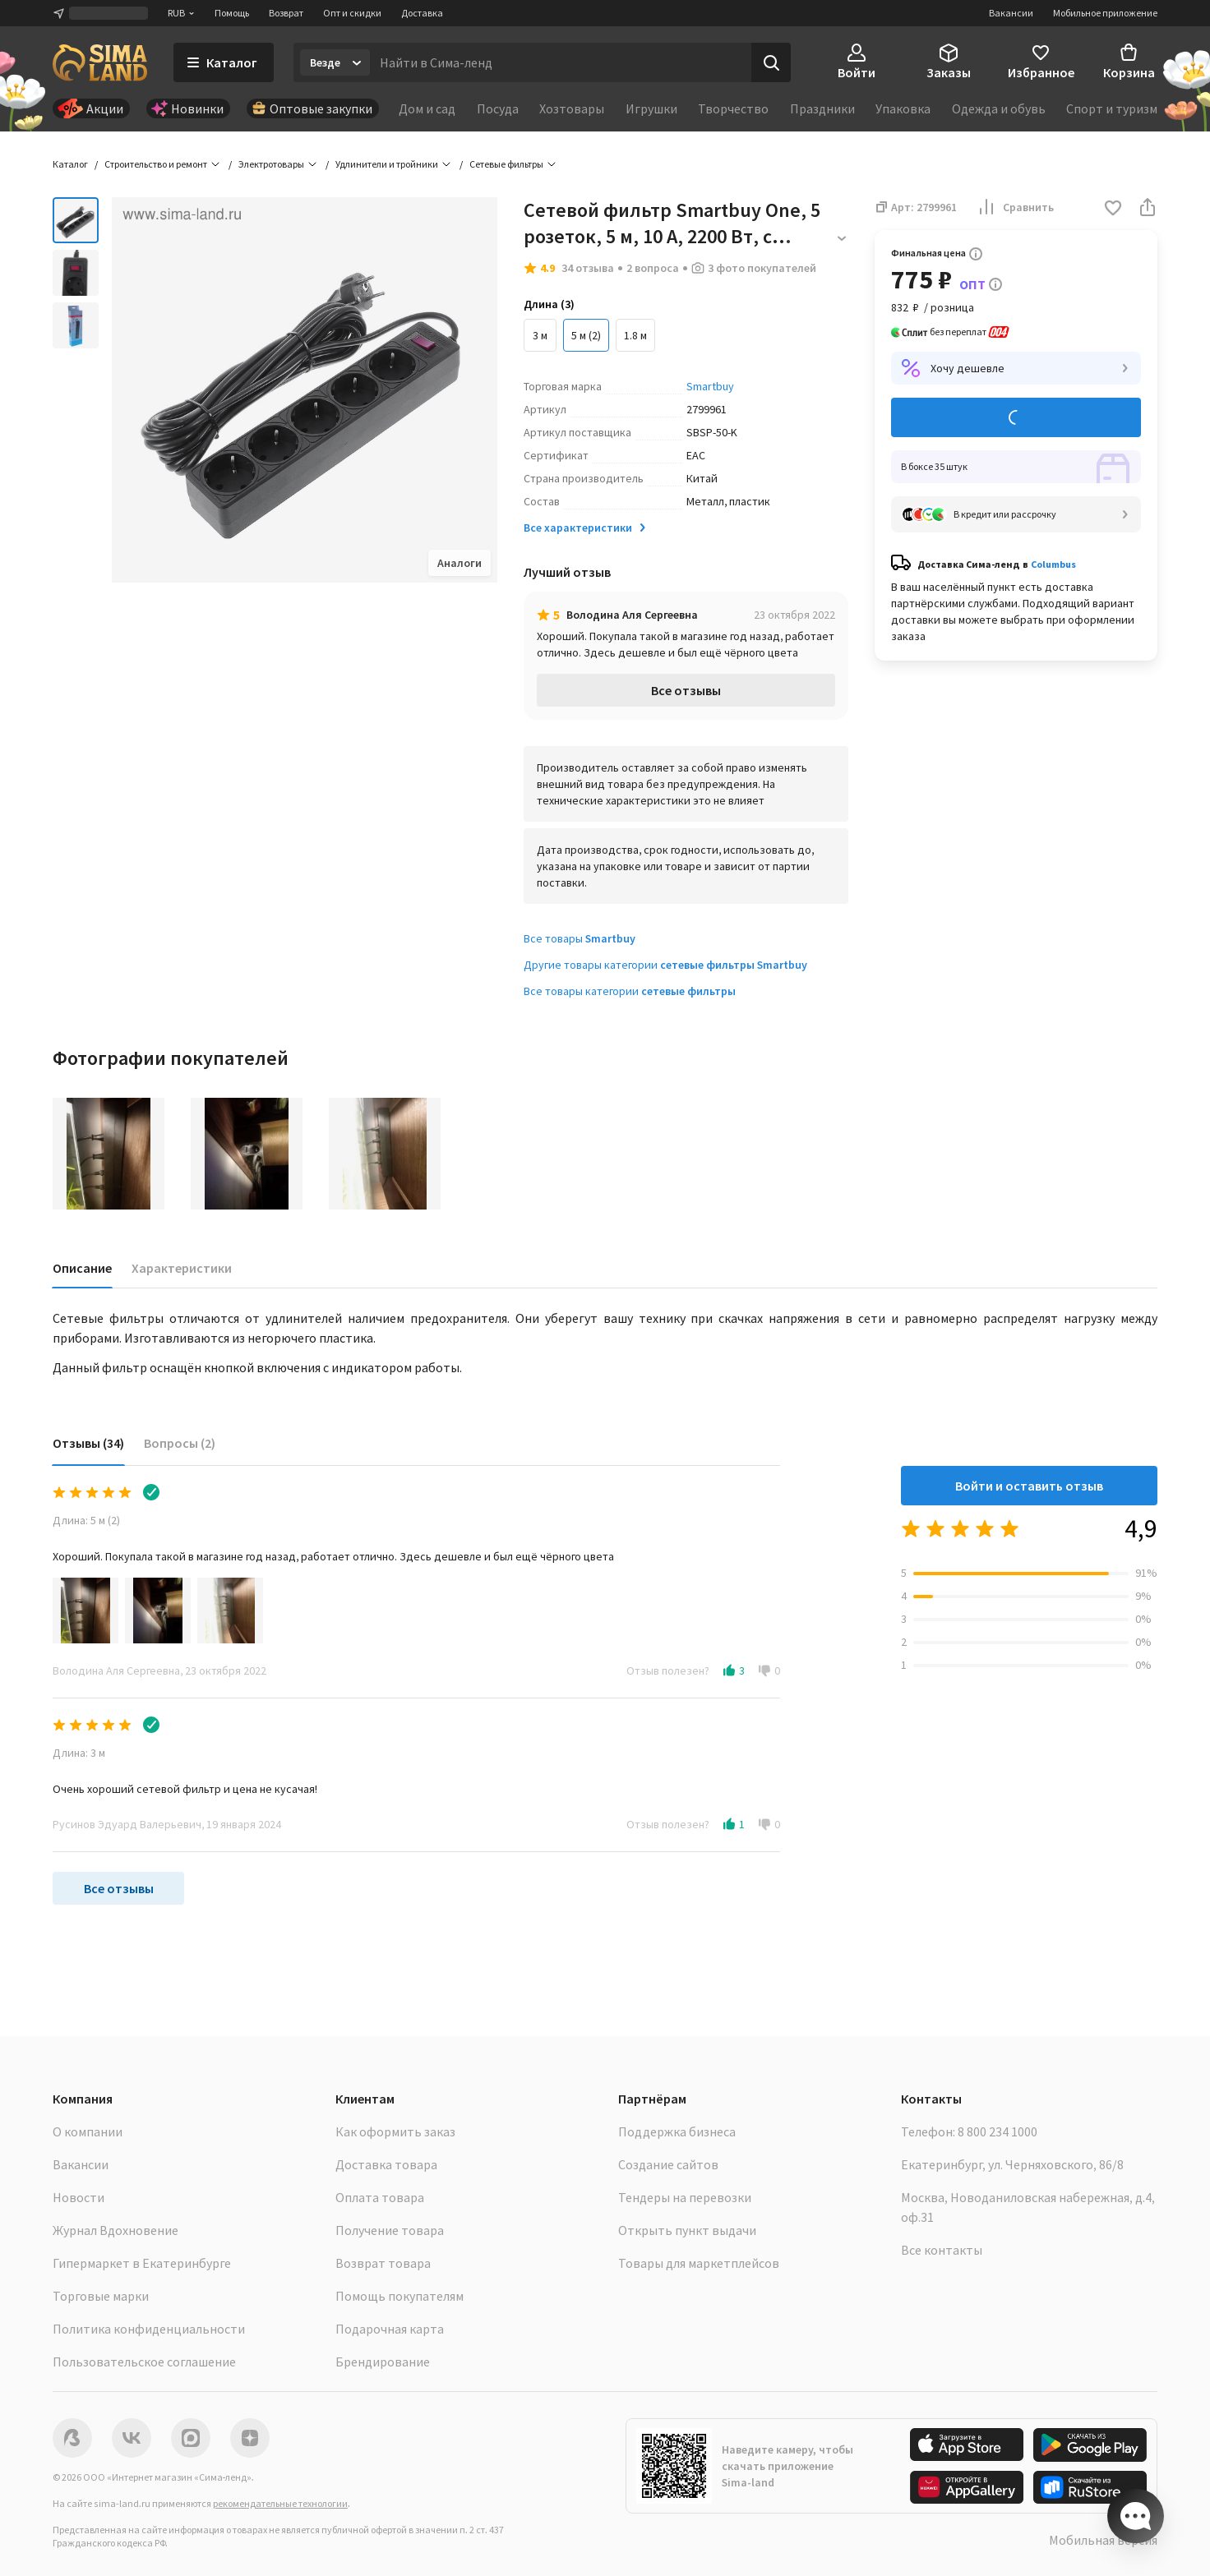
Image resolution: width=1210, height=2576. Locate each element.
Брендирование (382, 2361)
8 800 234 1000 (997, 2131)
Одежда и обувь (999, 108)
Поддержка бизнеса (677, 2131)
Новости (78, 2197)
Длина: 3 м (79, 1752)
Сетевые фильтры (506, 164)
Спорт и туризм (1111, 108)
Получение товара (389, 2230)
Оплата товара (379, 2197)
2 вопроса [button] (652, 267)
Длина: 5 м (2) (86, 1520)
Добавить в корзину (1016, 418)
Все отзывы (686, 690)
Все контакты (941, 2250)
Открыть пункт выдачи (687, 2230)
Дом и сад (427, 108)
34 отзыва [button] (587, 267)
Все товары (579, 938)
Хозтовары (571, 108)
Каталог (70, 164)
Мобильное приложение (1105, 13)
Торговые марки (101, 2296)
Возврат (286, 13)
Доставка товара (386, 2164)
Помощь (232, 13)
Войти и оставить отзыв (1029, 1485)
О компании (87, 2131)
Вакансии (1011, 13)
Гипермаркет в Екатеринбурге (142, 2263)
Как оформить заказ (395, 2131)
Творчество (733, 108)
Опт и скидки (352, 13)
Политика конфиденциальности (149, 2328)
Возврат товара (383, 2263)
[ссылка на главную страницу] (100, 62)
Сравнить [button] (1015, 207)
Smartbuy (710, 386)
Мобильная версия (1103, 2540)
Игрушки (651, 108)
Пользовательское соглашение (144, 2361)
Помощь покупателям (399, 2296)
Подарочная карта (389, 2328)
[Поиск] (771, 62)
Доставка (422, 13)
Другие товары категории (665, 964)
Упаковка (903, 108)
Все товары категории (630, 991)
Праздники (822, 108)
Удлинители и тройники (386, 164)
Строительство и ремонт (155, 164)
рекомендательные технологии (280, 2503)
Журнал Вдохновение (115, 2230)
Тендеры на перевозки (684, 2197)
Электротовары (271, 164)
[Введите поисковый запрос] (560, 62)
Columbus (1053, 564)
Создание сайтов (668, 2164)
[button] (1113, 209)
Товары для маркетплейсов (698, 2263)
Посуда (498, 108)
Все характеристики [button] (586, 527)
